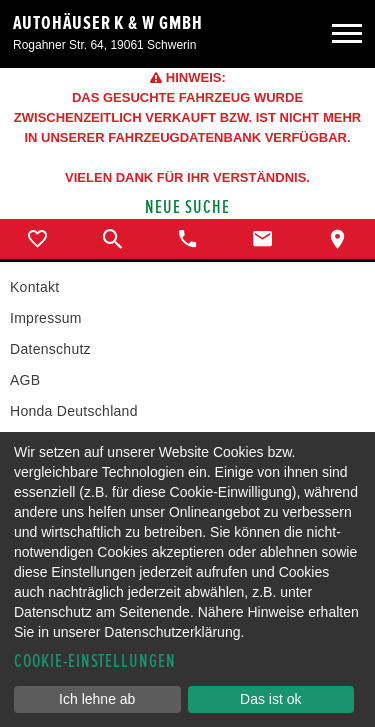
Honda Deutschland (74, 411)
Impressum (46, 318)
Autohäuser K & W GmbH (108, 23)
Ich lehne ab (97, 699)
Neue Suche (187, 207)
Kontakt (34, 287)
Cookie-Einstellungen (95, 661)
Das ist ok (270, 699)
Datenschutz (50, 349)
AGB (25, 380)
